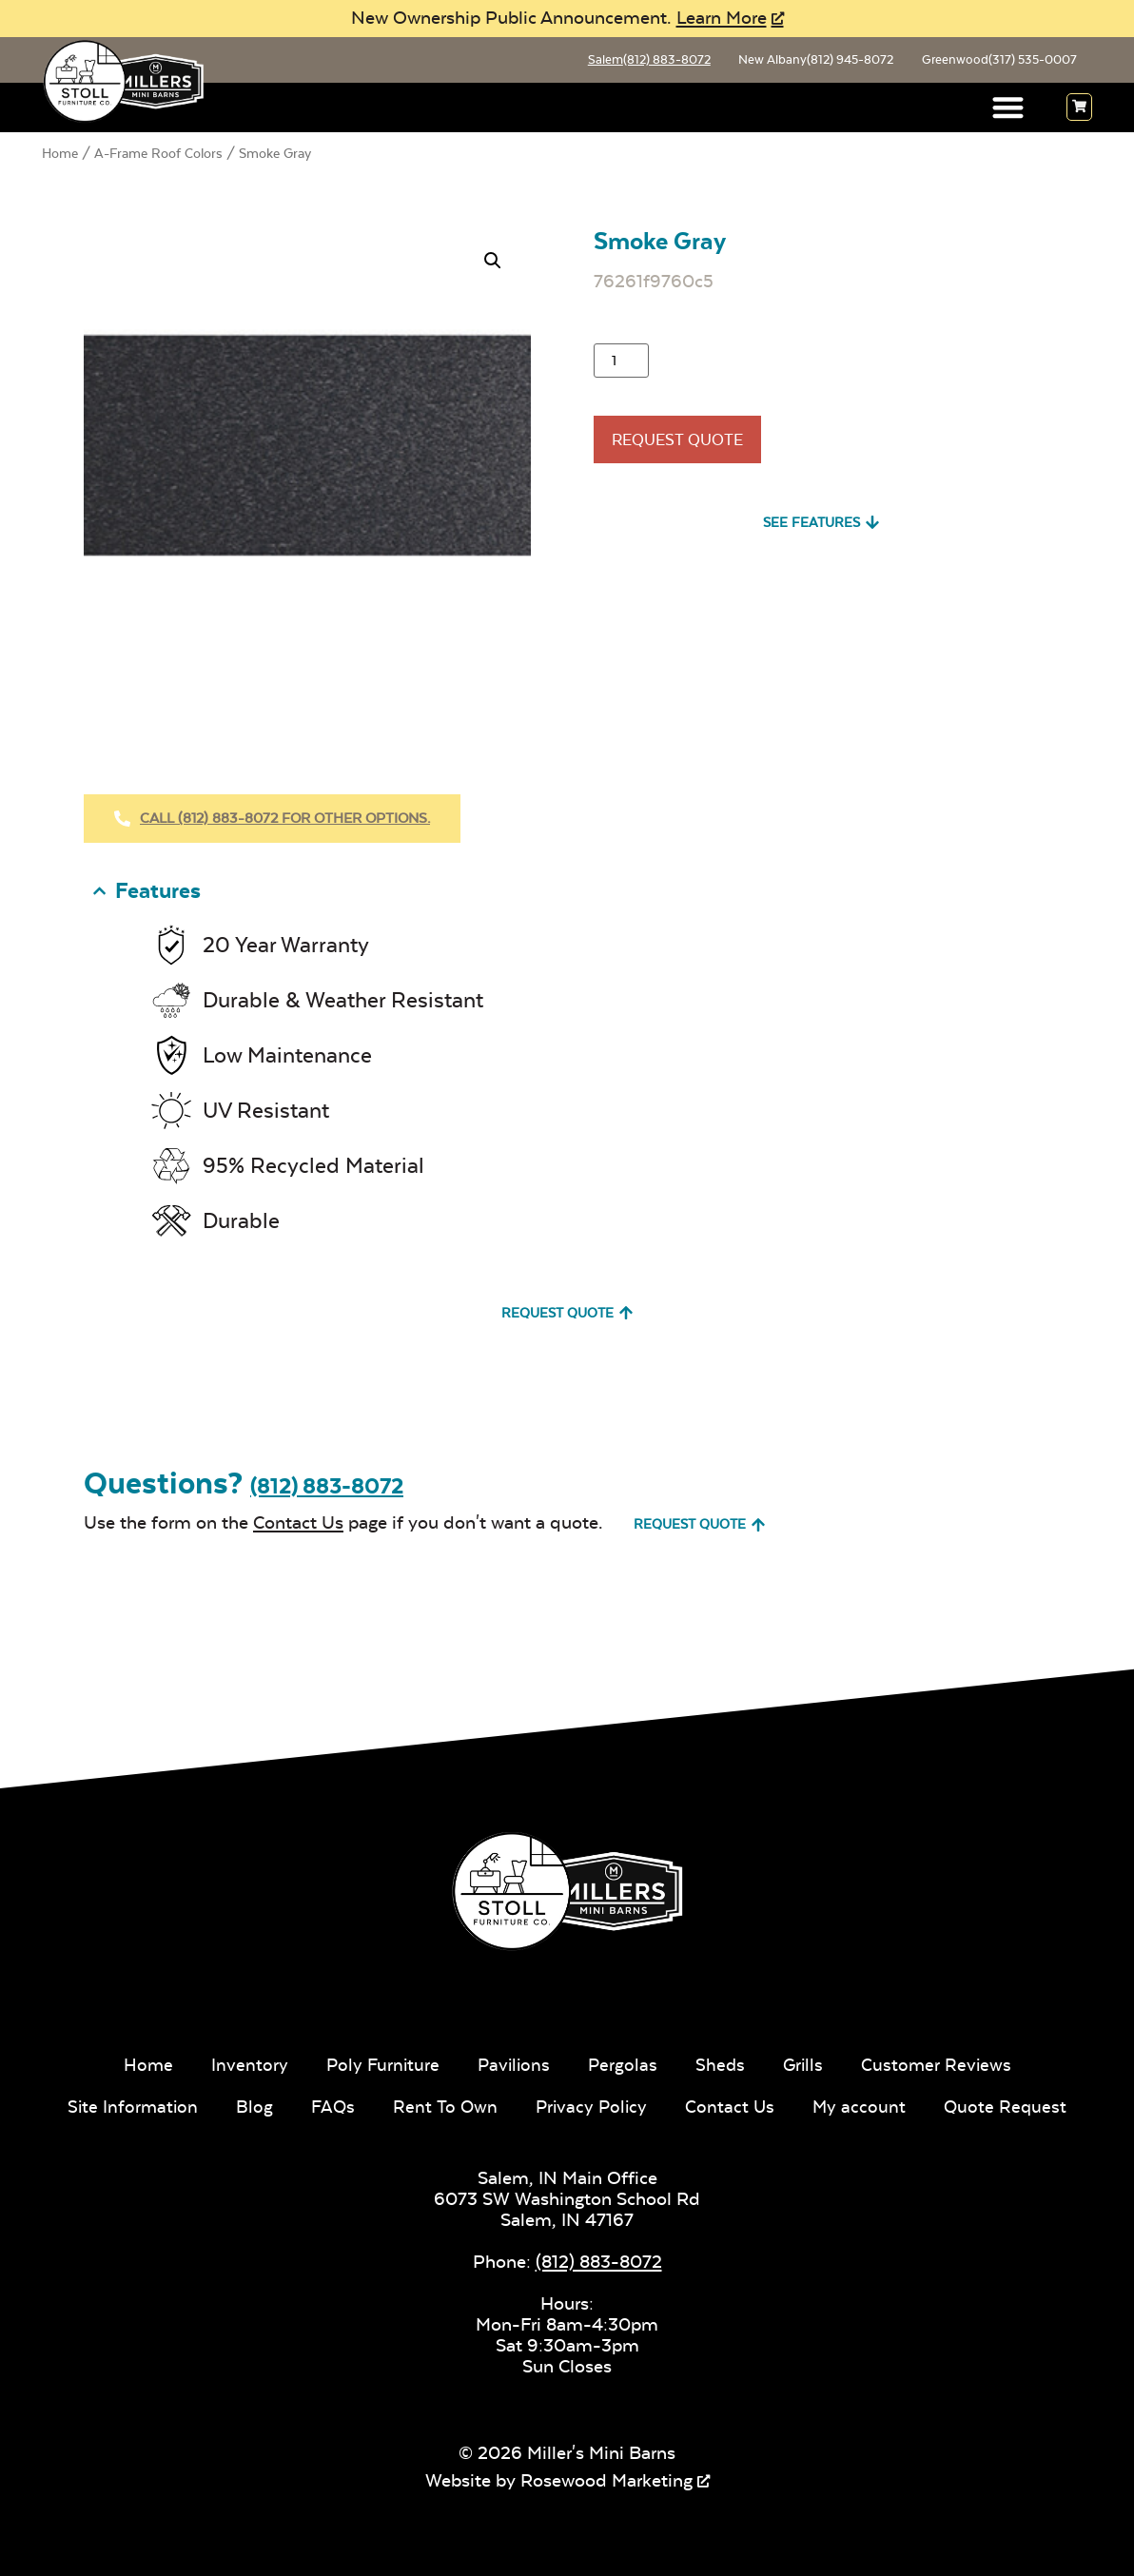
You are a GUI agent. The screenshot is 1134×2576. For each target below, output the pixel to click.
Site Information (128, 2105)
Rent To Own (444, 2105)
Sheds (721, 2063)
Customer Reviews (941, 2063)
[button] (1009, 112)
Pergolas (623, 2063)
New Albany (794, 61)
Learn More (721, 18)
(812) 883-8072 (326, 1483)
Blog (251, 2105)
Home (60, 157)
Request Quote (690, 449)
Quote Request (1010, 2105)
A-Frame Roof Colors (158, 157)
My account (863, 2105)
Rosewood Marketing (606, 2477)
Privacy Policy (592, 2105)
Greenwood (990, 61)
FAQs (331, 2105)
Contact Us (298, 1521)
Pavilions (512, 2063)
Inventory (244, 2063)
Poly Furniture (379, 2063)
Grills (806, 2063)
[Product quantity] (621, 364)
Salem (614, 61)
